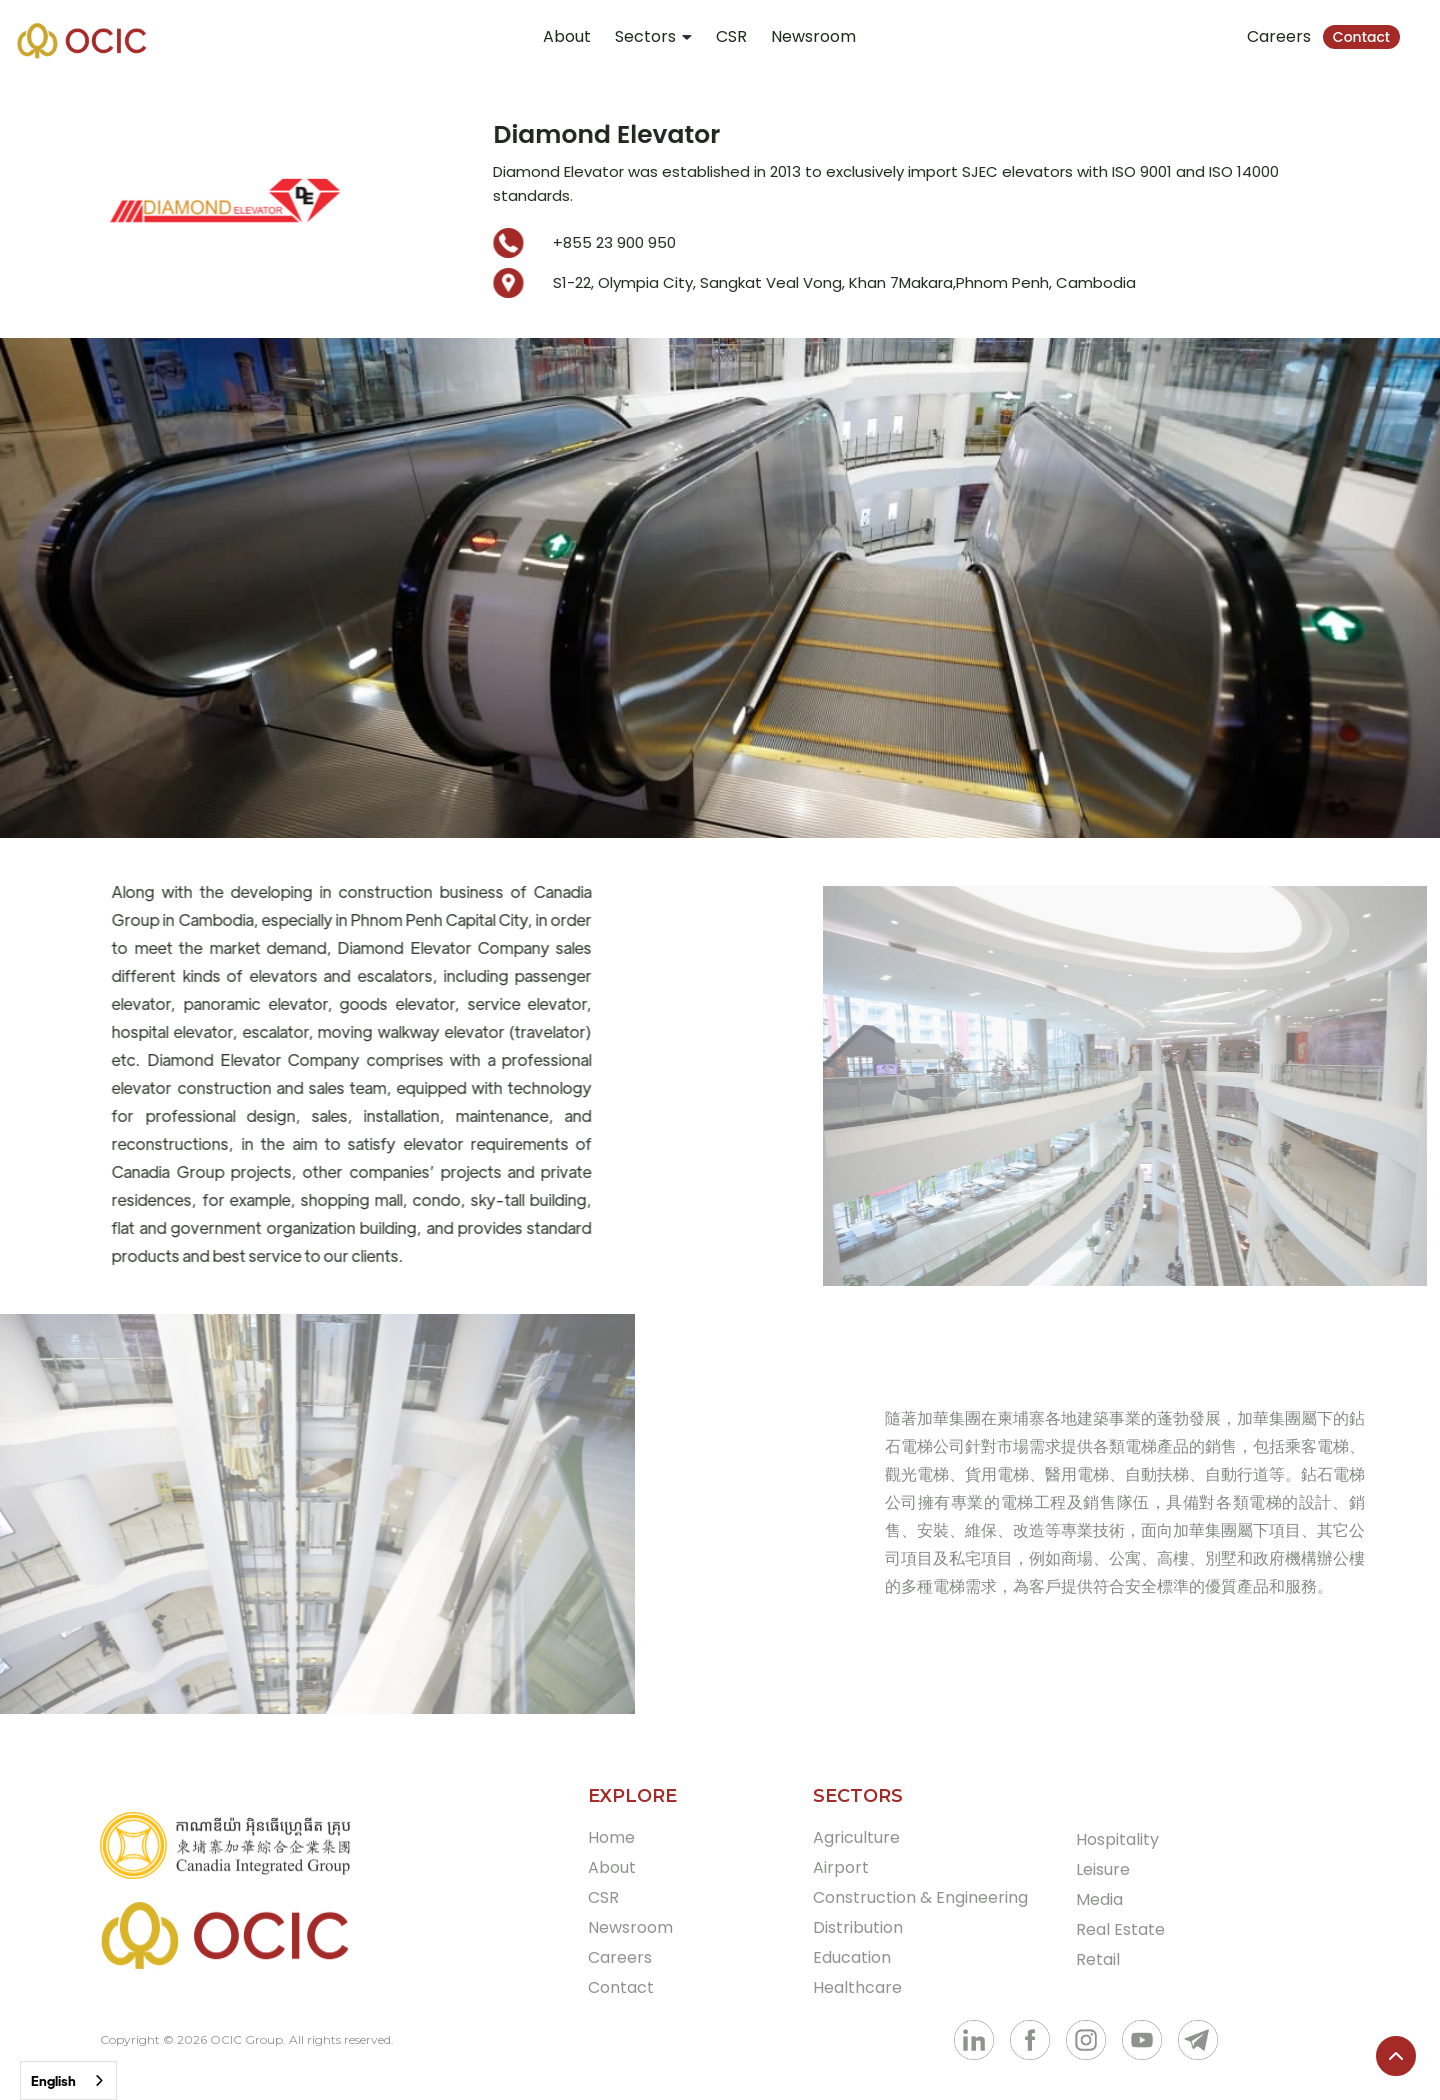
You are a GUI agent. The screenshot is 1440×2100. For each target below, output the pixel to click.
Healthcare (857, 1987)
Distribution (858, 1927)
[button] (653, 37)
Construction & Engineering (920, 1897)
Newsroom (813, 36)
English (53, 2080)
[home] (82, 40)
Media (1099, 1899)
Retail (1098, 1959)
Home (611, 1837)
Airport (841, 1867)
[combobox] (68, 2080)
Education (852, 1957)
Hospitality (1117, 1839)
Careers (1279, 36)
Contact (1361, 37)
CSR (731, 36)
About (567, 36)
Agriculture (856, 1837)
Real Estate (1120, 1929)
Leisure (1103, 1869)
